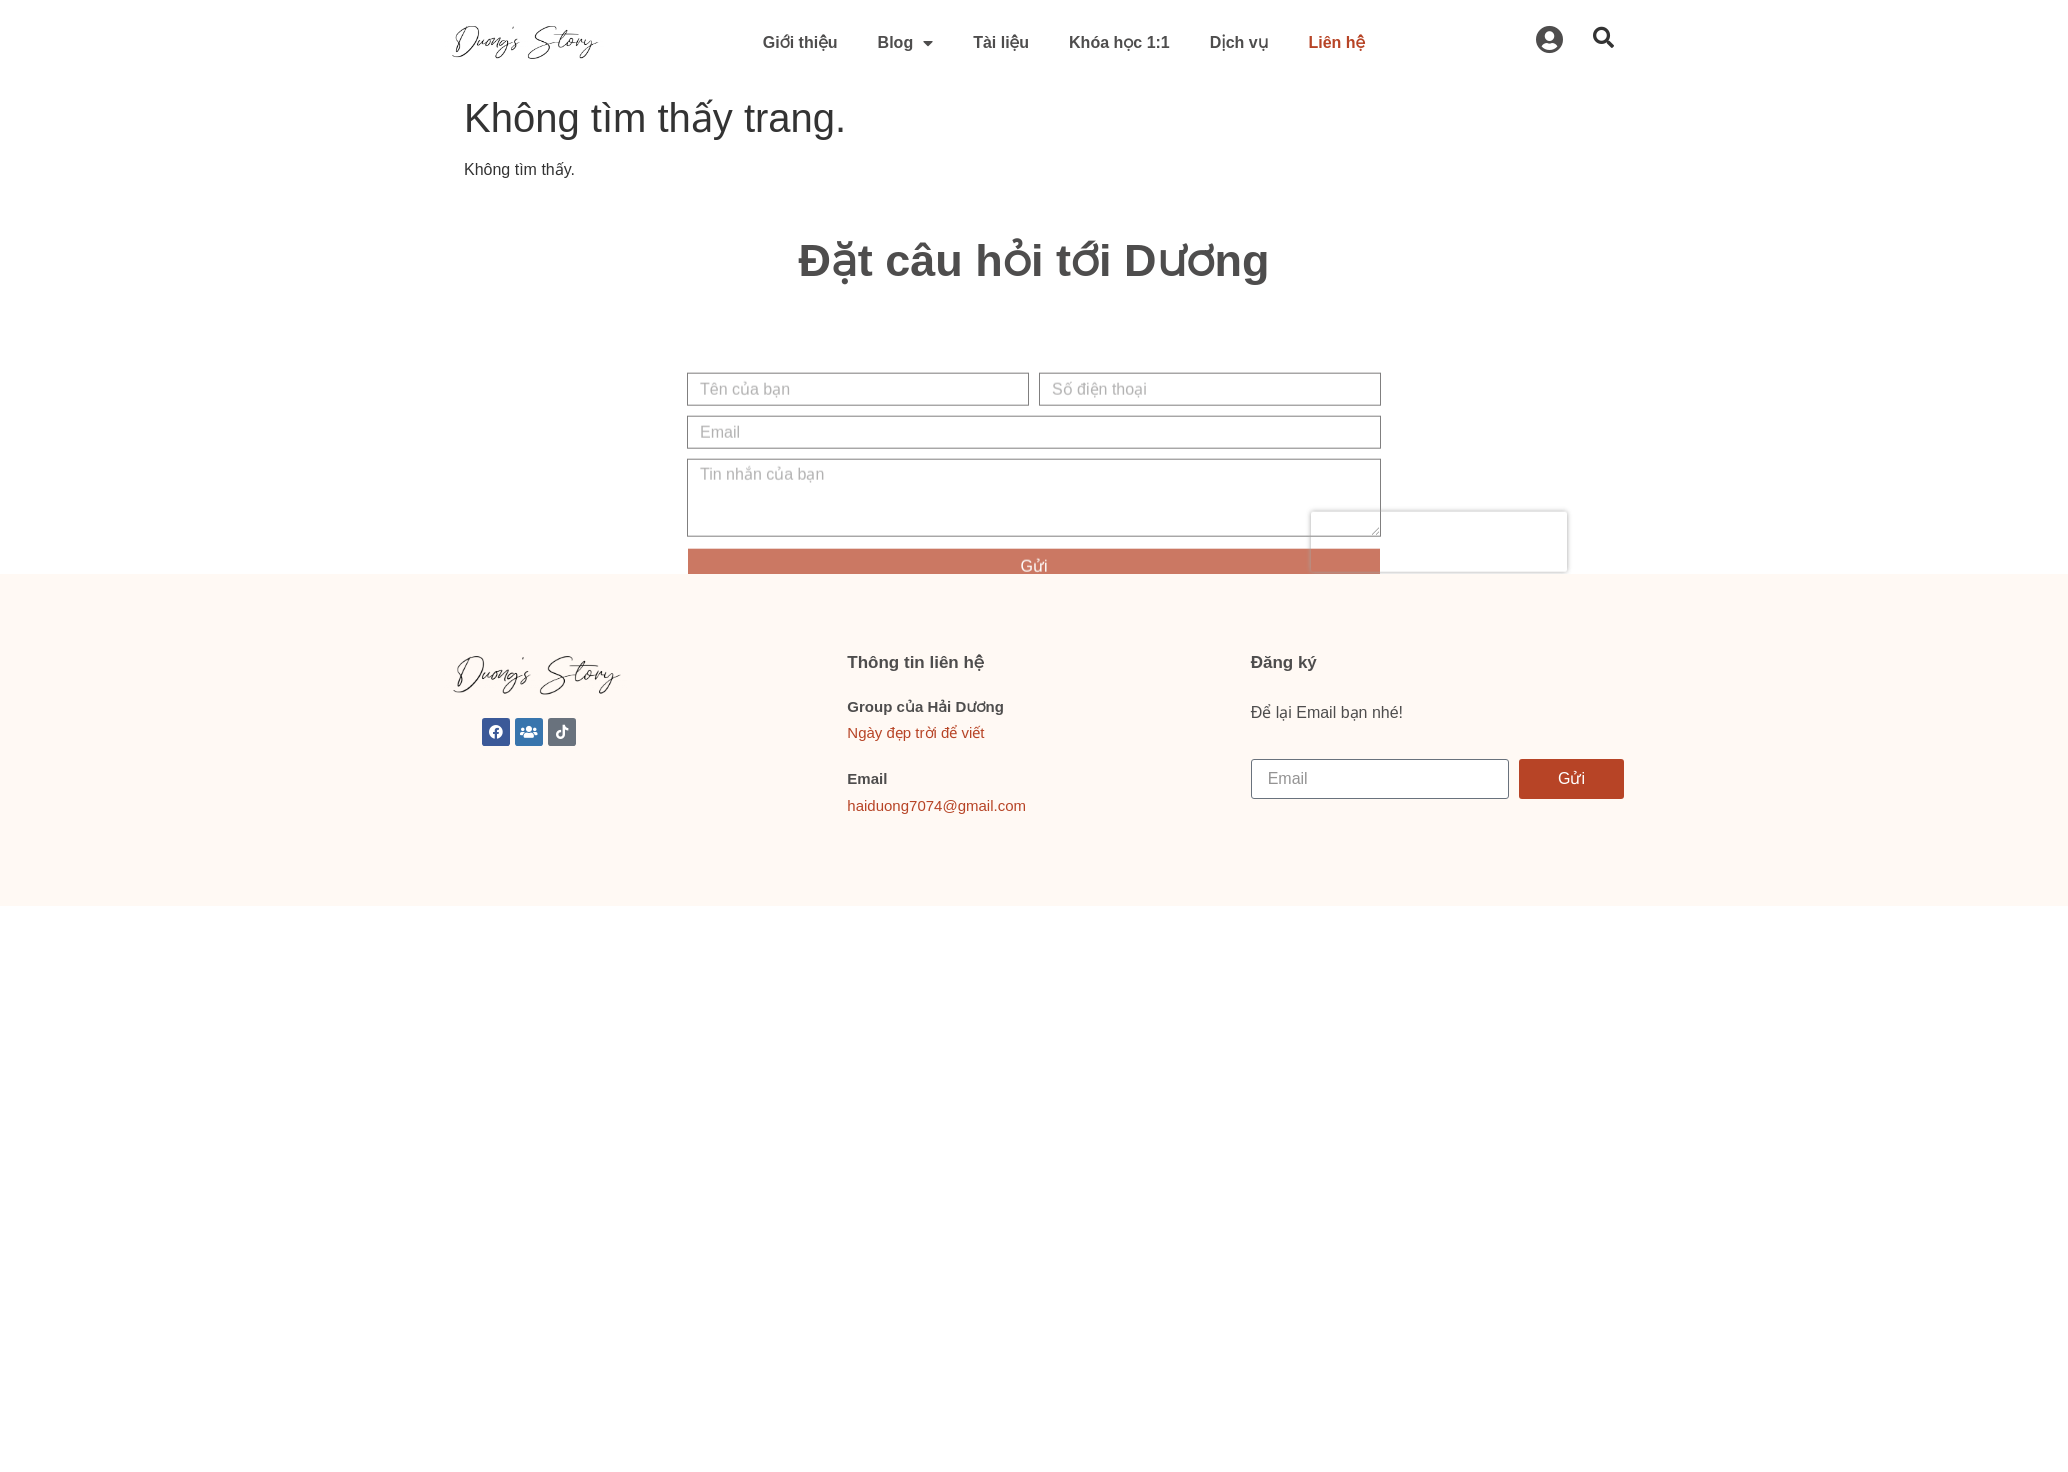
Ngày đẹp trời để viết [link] (915, 732)
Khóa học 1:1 (1119, 42)
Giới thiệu (800, 42)
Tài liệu (1001, 42)
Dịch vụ (1239, 42)
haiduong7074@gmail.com (936, 805)
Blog (906, 43)
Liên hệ (1336, 42)
